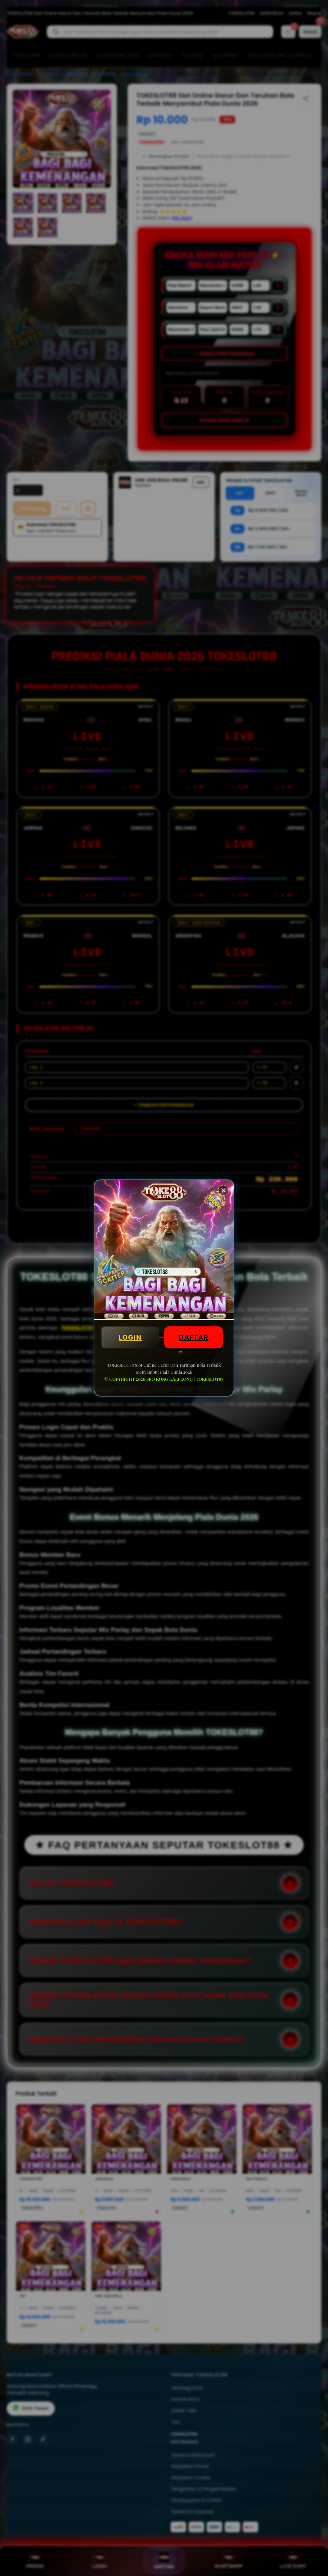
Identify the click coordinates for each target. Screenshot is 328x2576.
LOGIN (130, 1337)
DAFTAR (193, 1337)
